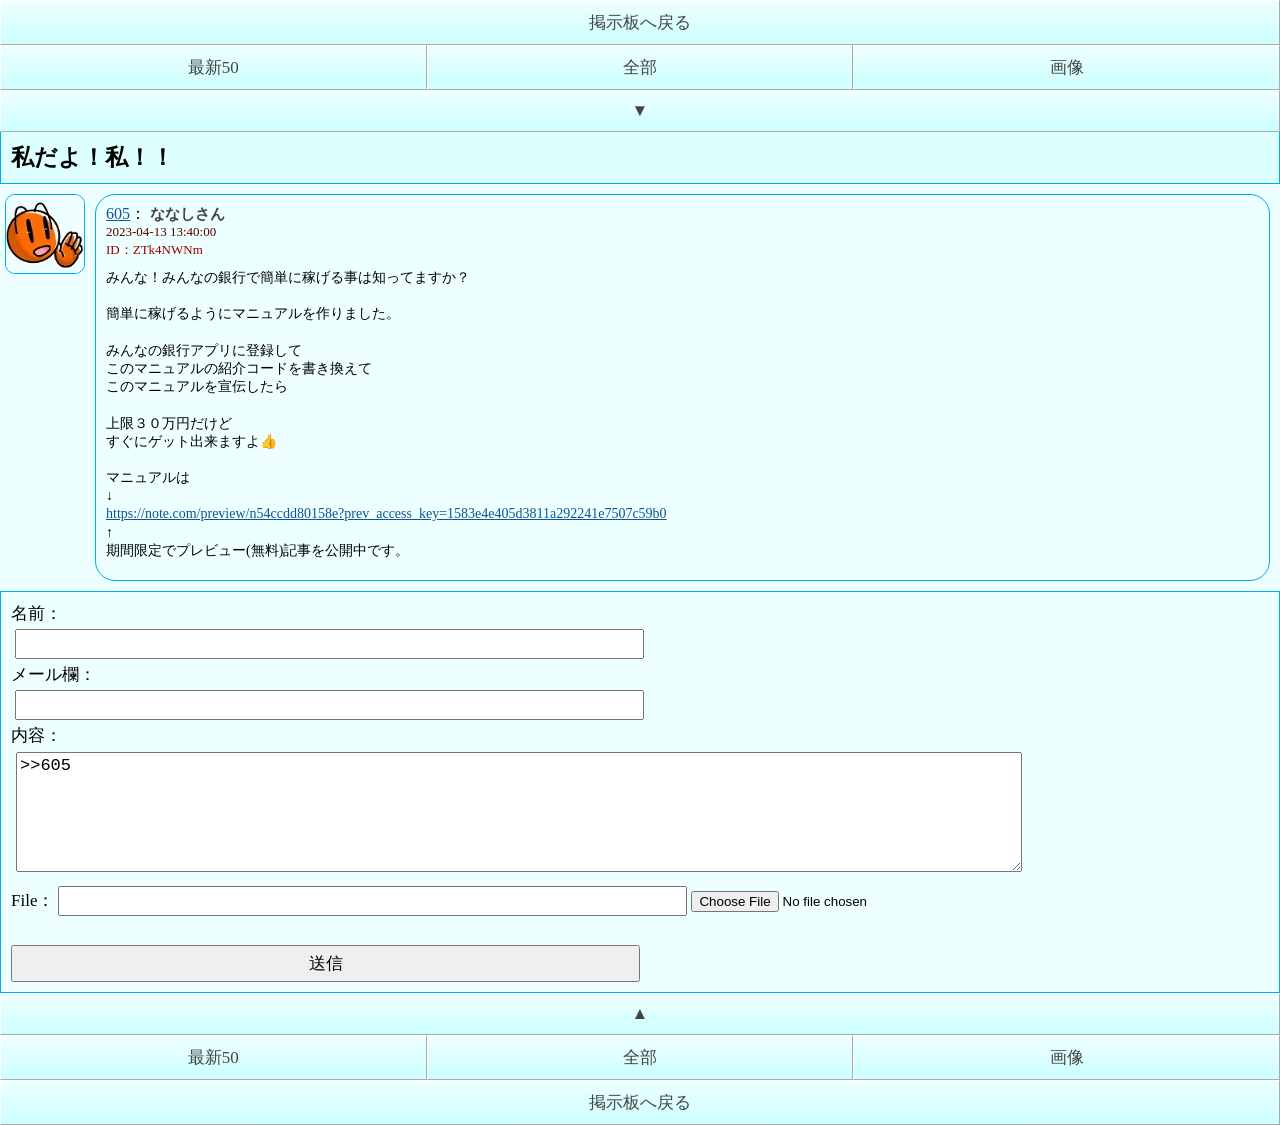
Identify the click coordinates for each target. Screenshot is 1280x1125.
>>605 (519, 812)
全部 (640, 67)
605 (118, 213)
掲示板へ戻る (640, 22)
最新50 (213, 67)
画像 (1067, 67)
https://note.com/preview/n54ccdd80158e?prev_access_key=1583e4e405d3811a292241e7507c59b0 (386, 513)
